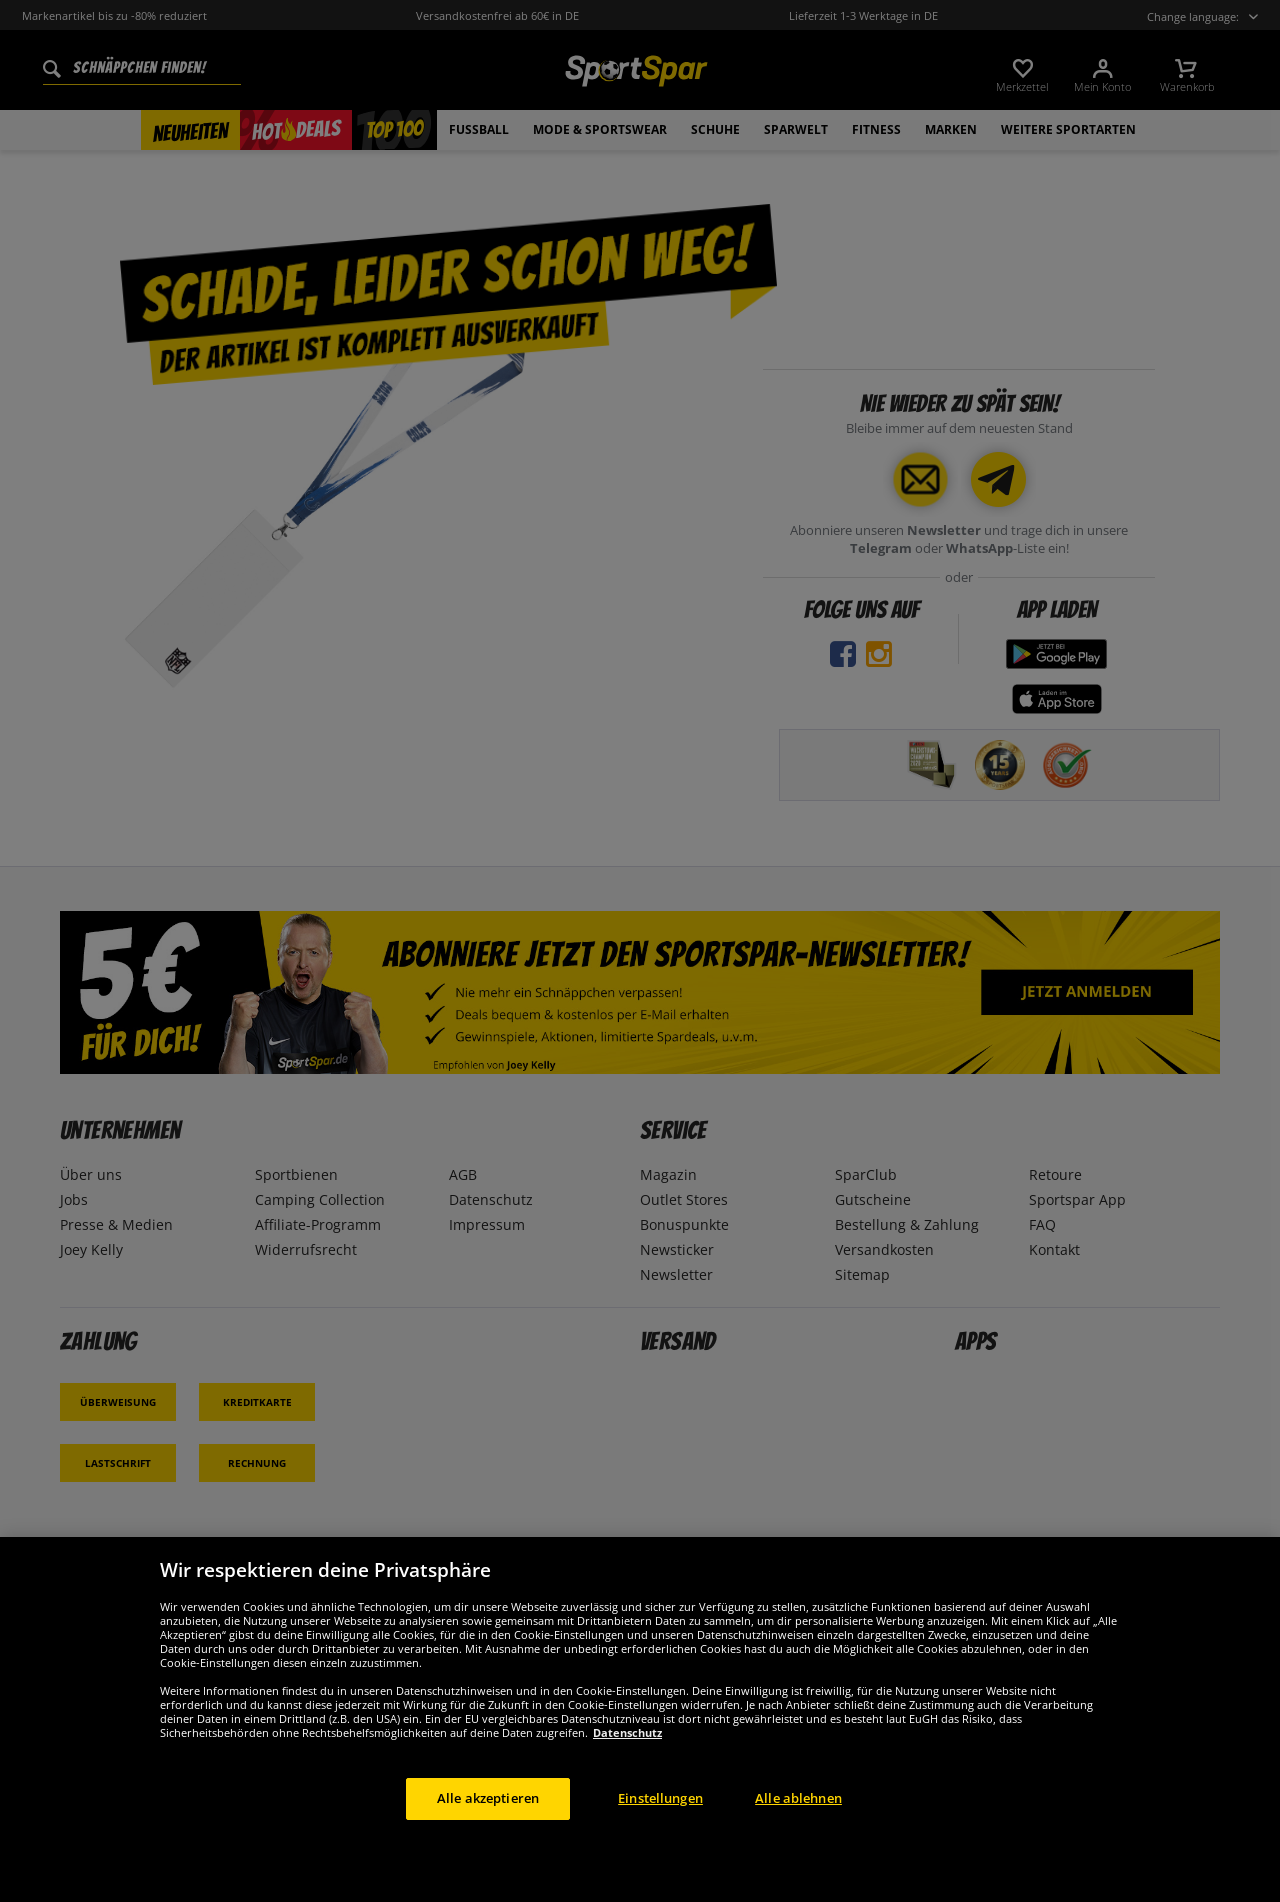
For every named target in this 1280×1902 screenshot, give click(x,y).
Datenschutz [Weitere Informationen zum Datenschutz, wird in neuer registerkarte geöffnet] (627, 1760)
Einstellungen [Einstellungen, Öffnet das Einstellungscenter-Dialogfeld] (660, 1826)
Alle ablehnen (798, 1826)
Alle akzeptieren (488, 1826)
